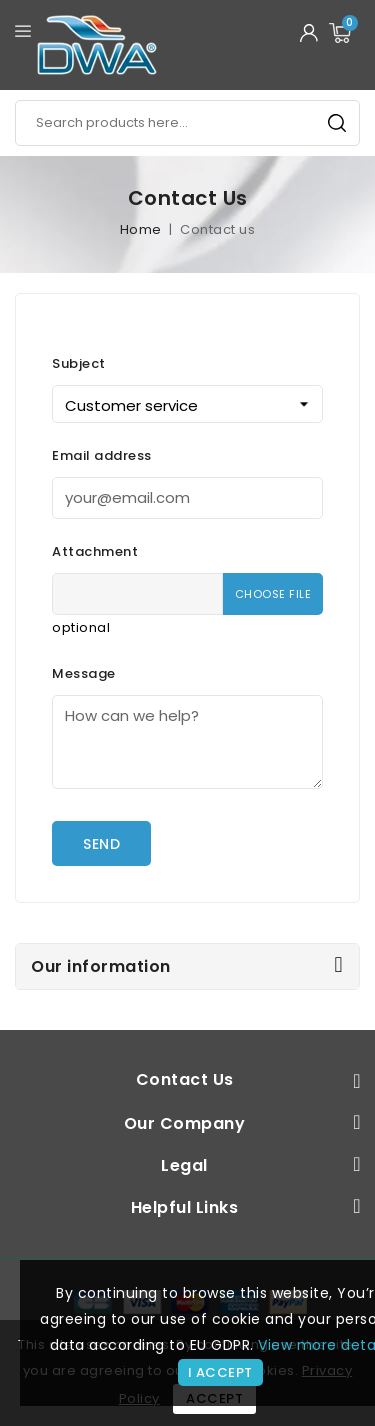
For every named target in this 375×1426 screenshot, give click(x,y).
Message (84, 673)
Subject (79, 363)
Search (337, 123)
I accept (220, 1372)
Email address (102, 455)
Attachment (95, 551)
